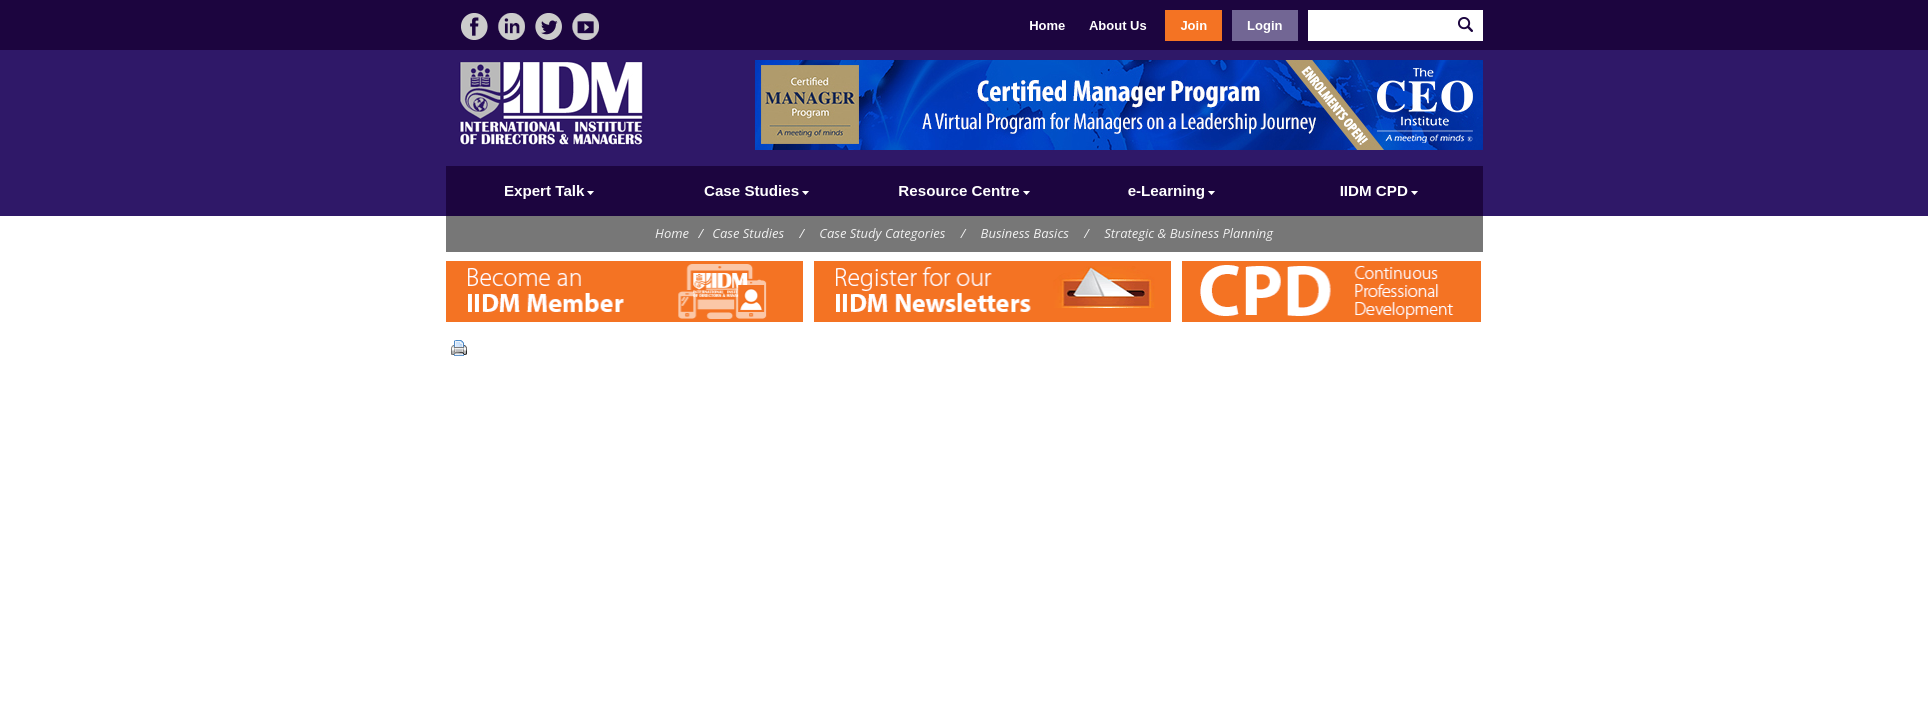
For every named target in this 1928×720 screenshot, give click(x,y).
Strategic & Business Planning (1188, 233)
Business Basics (1025, 233)
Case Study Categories (882, 233)
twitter (548, 26)
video (585, 26)
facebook (474, 26)
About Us (1118, 25)
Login (1264, 25)
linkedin (511, 26)
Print (463, 348)
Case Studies (748, 233)
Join (1193, 25)
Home (1047, 25)
